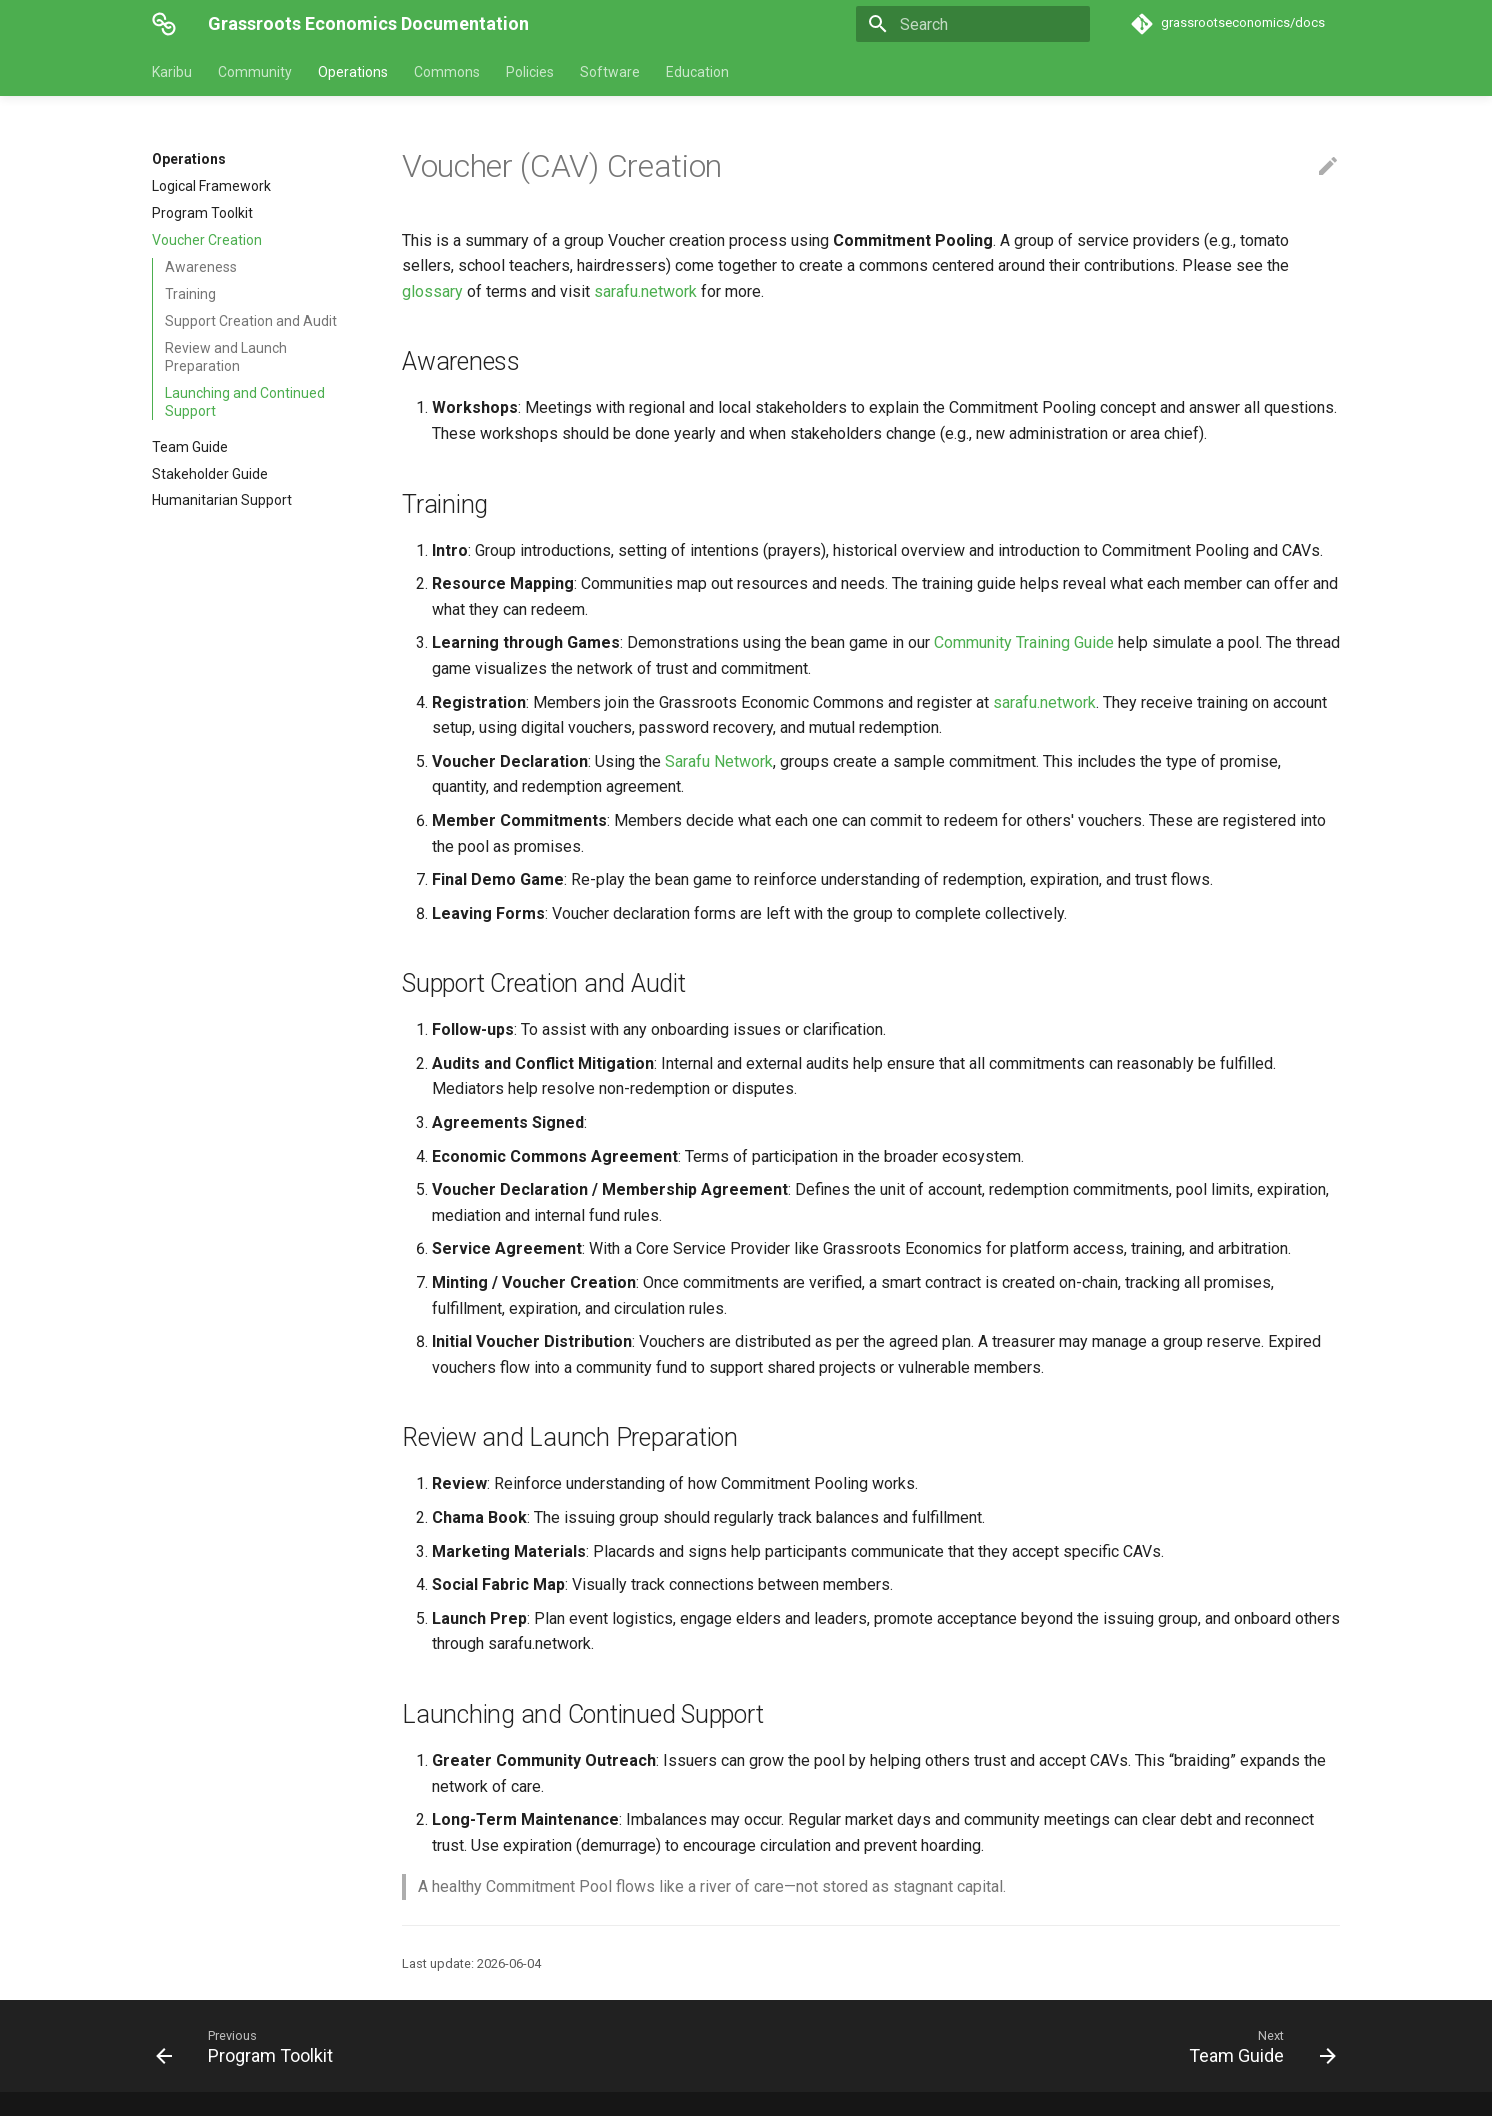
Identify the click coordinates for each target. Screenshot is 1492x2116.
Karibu (172, 72)
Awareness (201, 267)
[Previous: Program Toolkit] (250, 2046)
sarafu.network (645, 291)
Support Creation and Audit (251, 321)
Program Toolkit (202, 213)
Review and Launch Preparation (226, 357)
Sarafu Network (719, 761)
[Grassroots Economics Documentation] (164, 24)
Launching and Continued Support (245, 402)
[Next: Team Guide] (1256, 2046)
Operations (353, 72)
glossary (432, 291)
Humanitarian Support (222, 500)
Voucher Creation (207, 240)
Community (255, 72)
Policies (530, 72)
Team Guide (190, 447)
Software (610, 72)
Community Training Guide (1024, 642)
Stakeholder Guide (210, 474)
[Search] (973, 24)
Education (697, 72)
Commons (447, 72)
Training (190, 294)
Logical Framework (211, 186)
